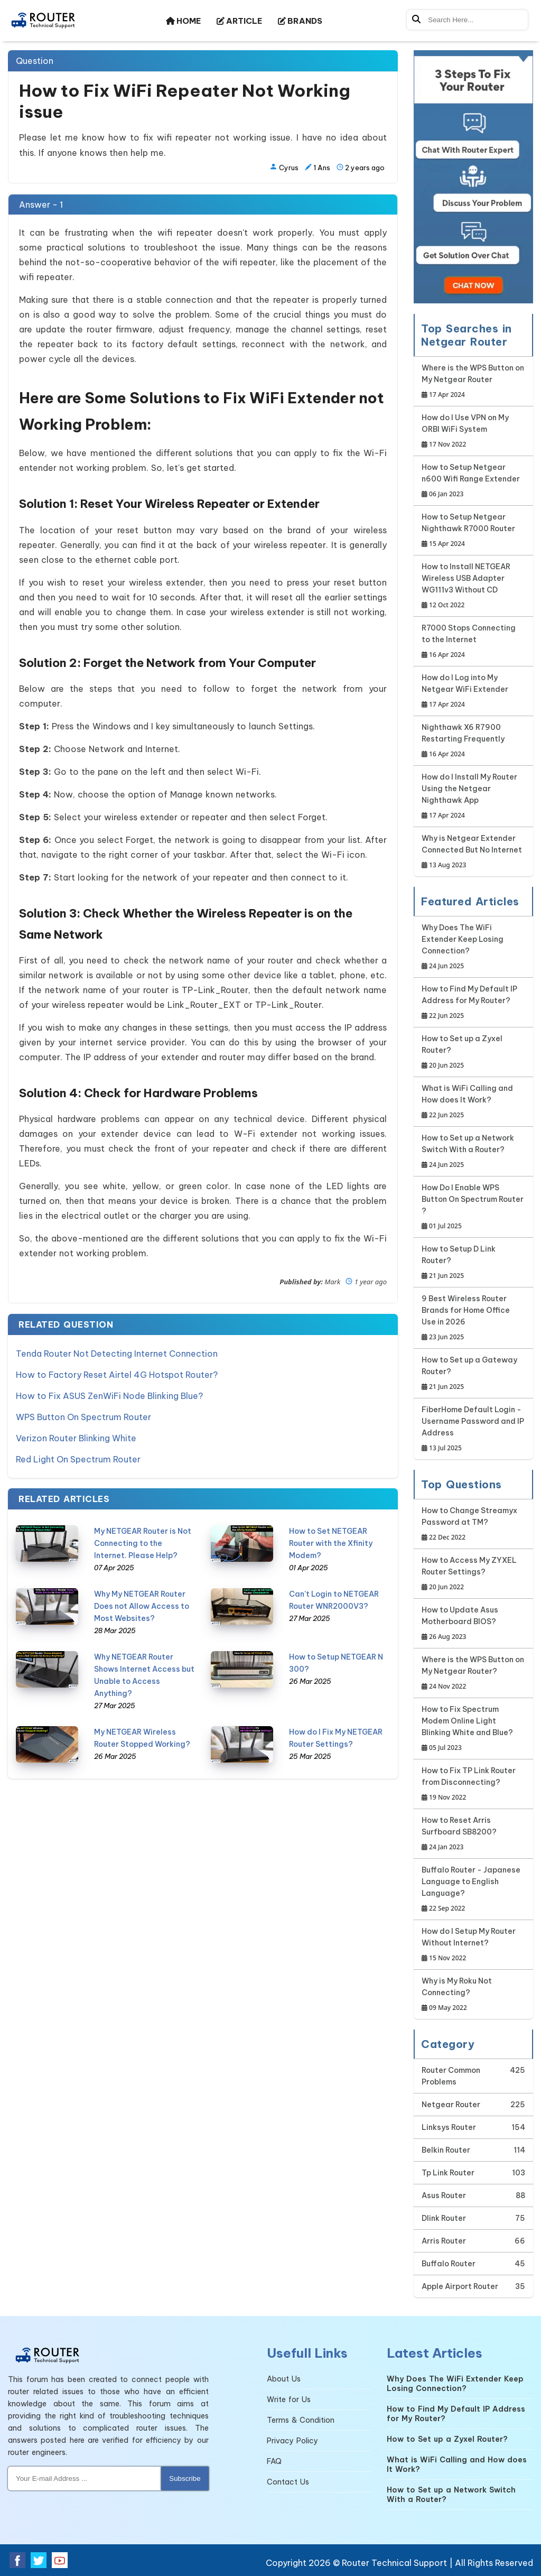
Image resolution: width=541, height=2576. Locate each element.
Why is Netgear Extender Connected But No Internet (473, 852)
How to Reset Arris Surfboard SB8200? (473, 1834)
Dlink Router (444, 2218)
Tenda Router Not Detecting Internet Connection (117, 1353)
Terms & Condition (300, 2420)
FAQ (274, 2461)
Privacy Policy (292, 2440)
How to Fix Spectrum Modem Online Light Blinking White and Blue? (473, 1729)
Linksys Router (449, 2127)
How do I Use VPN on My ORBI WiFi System (473, 431)
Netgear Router (451, 2104)
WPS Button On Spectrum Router (83, 1417)
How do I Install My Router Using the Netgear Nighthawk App (473, 796)
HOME (183, 21)
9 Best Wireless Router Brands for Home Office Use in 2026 (473, 1318)
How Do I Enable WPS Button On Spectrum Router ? (473, 1207)
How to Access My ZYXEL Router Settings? (473, 1574)
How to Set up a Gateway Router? (473, 1374)
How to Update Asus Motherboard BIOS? (473, 1624)
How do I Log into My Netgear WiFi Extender (473, 691)
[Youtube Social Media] (60, 2560)
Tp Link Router (448, 2172)
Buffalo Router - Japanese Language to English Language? (473, 1889)
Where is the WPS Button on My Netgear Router (473, 382)
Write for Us (289, 2399)
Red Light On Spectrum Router (78, 1459)
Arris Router (444, 2241)
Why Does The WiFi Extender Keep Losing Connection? (473, 947)
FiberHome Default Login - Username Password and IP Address (473, 1429)
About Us (284, 2379)
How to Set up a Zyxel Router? (473, 1052)
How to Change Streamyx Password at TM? (473, 1524)
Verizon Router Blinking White (76, 1438)
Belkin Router (446, 2150)
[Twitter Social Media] (38, 2560)
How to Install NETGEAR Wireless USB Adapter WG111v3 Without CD (473, 586)
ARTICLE (239, 21)
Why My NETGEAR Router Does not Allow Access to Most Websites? (141, 1606)
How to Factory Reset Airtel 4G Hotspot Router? (117, 1374)
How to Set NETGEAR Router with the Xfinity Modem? (330, 1543)
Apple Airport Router (460, 2286)
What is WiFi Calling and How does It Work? (473, 1102)
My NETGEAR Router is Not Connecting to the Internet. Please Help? (142, 1543)
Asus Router (444, 2195)
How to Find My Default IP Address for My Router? (473, 1003)
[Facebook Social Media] (17, 2560)
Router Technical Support (394, 2563)
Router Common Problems (451, 2076)
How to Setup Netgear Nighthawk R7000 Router (473, 531)
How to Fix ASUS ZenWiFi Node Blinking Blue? (109, 1396)
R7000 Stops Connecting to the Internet (473, 642)
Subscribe (184, 2478)
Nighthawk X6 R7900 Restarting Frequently (473, 741)
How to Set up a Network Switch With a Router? (473, 1152)
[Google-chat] (473, 176)
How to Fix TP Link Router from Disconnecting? (473, 1784)
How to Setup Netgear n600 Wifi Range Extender (473, 481)
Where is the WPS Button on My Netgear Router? (473, 1673)
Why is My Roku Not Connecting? (473, 1995)
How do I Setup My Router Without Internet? (473, 1945)
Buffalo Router (448, 2263)
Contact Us (288, 2482)
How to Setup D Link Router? (473, 1263)
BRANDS (300, 21)
